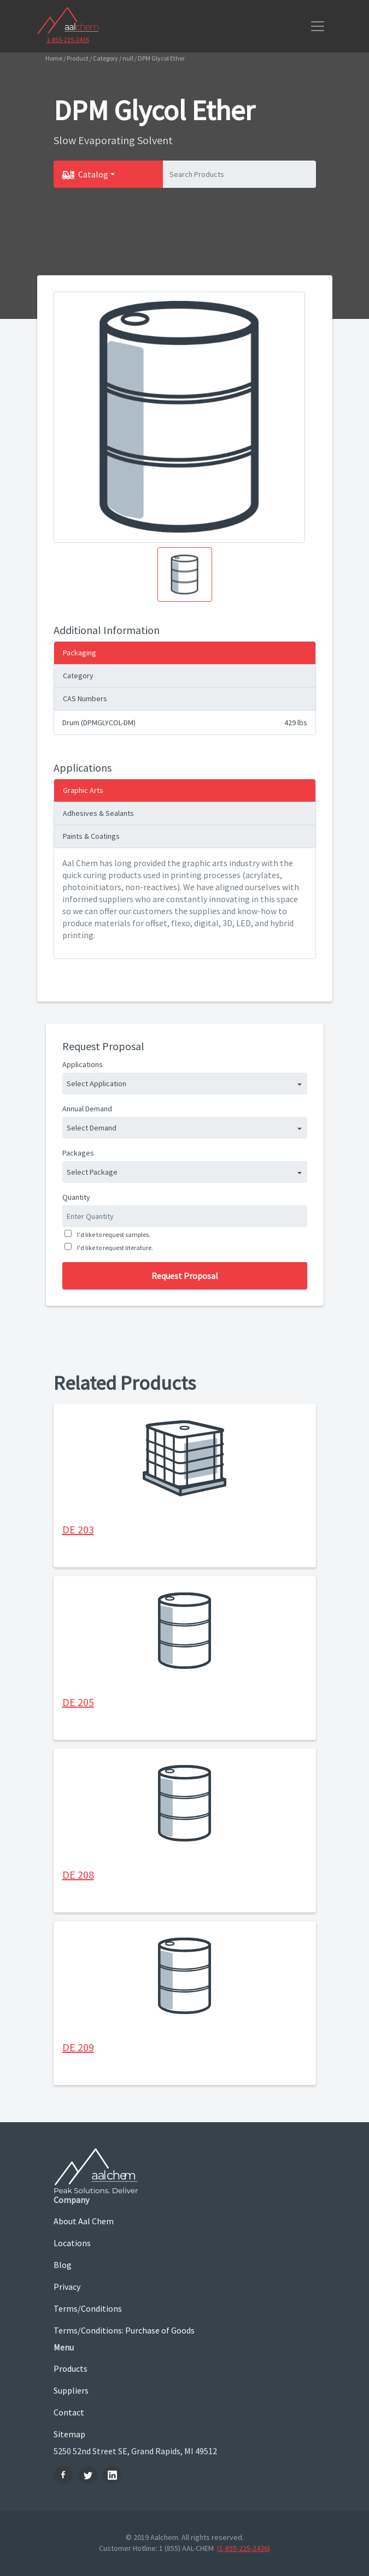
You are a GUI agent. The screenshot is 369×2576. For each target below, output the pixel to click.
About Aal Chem (84, 2221)
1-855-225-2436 (67, 39)
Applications (82, 1064)
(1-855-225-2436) (243, 2548)
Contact (69, 2412)
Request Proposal (184, 1275)
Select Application (96, 1083)
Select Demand (91, 1128)
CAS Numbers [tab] (85, 698)
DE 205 (78, 1702)
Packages (78, 1153)
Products (70, 2368)
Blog (63, 2264)
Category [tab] (78, 675)
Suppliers (71, 2390)
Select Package (92, 1172)
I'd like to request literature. (114, 1247)
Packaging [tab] (79, 653)
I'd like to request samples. (112, 1234)
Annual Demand (87, 1109)
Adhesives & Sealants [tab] (98, 813)
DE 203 (78, 1529)
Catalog (93, 174)
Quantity (76, 1197)
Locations (72, 2242)
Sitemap (69, 2434)
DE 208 (78, 1874)
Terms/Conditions (88, 2308)
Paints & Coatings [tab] (91, 836)
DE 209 (78, 2047)
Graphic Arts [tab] (83, 790)
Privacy (67, 2286)
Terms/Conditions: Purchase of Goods (124, 2330)
